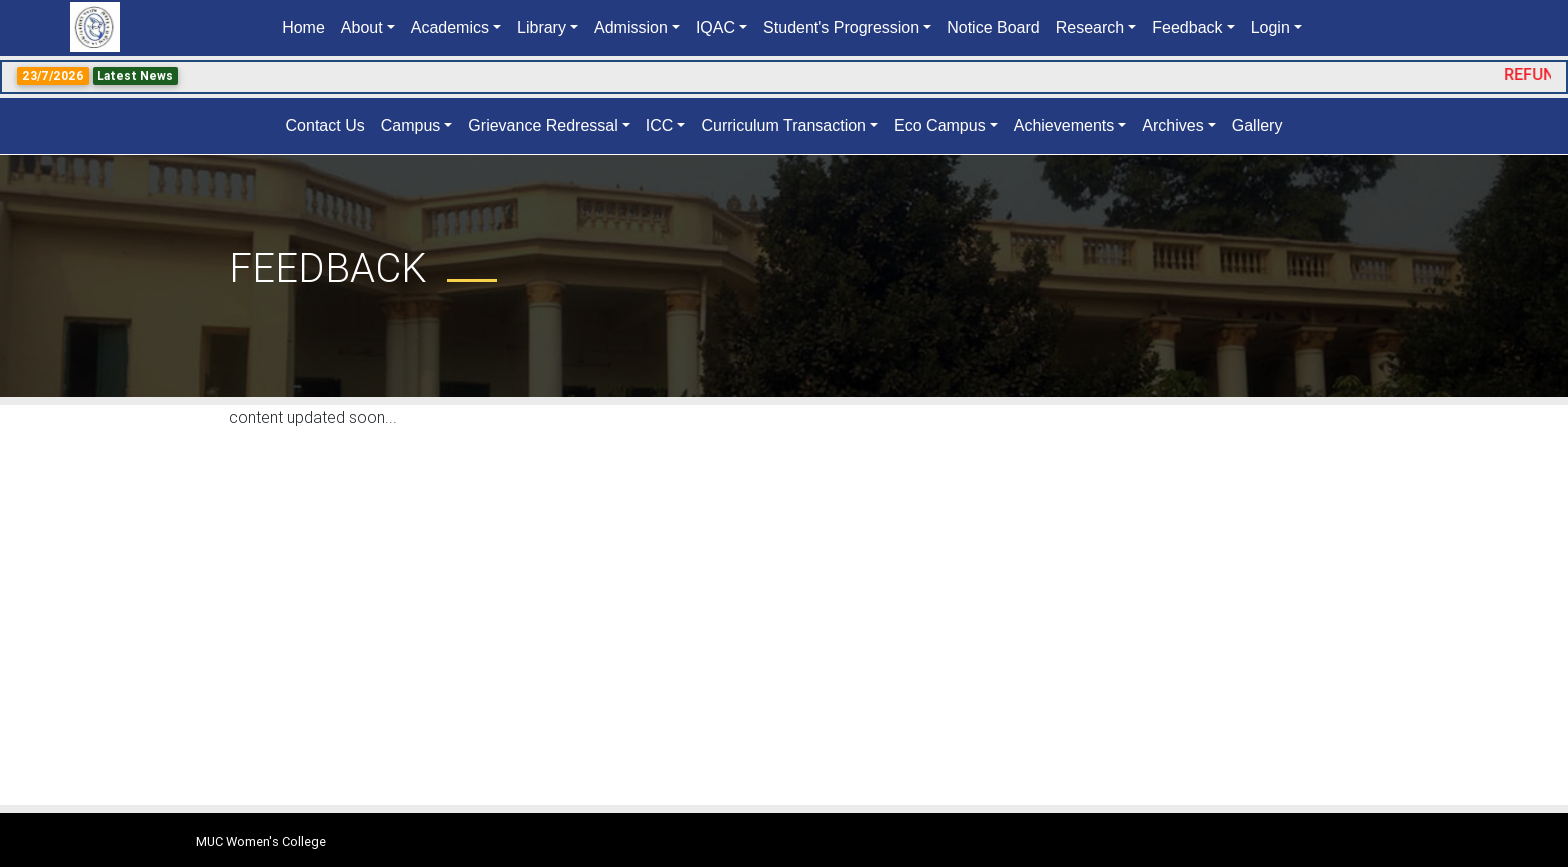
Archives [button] (1172, 125)
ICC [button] (660, 125)
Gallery (1257, 125)
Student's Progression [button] (841, 27)
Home (307, 26)
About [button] (362, 27)
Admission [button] (631, 27)
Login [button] (1270, 27)
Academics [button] (450, 27)
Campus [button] (411, 125)
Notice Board (993, 27)
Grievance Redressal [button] (542, 125)
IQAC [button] (715, 27)
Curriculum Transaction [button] (783, 125)
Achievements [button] (1064, 125)
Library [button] (541, 27)
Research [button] (1090, 27)
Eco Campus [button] (940, 125)
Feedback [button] (1187, 27)
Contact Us (325, 125)
